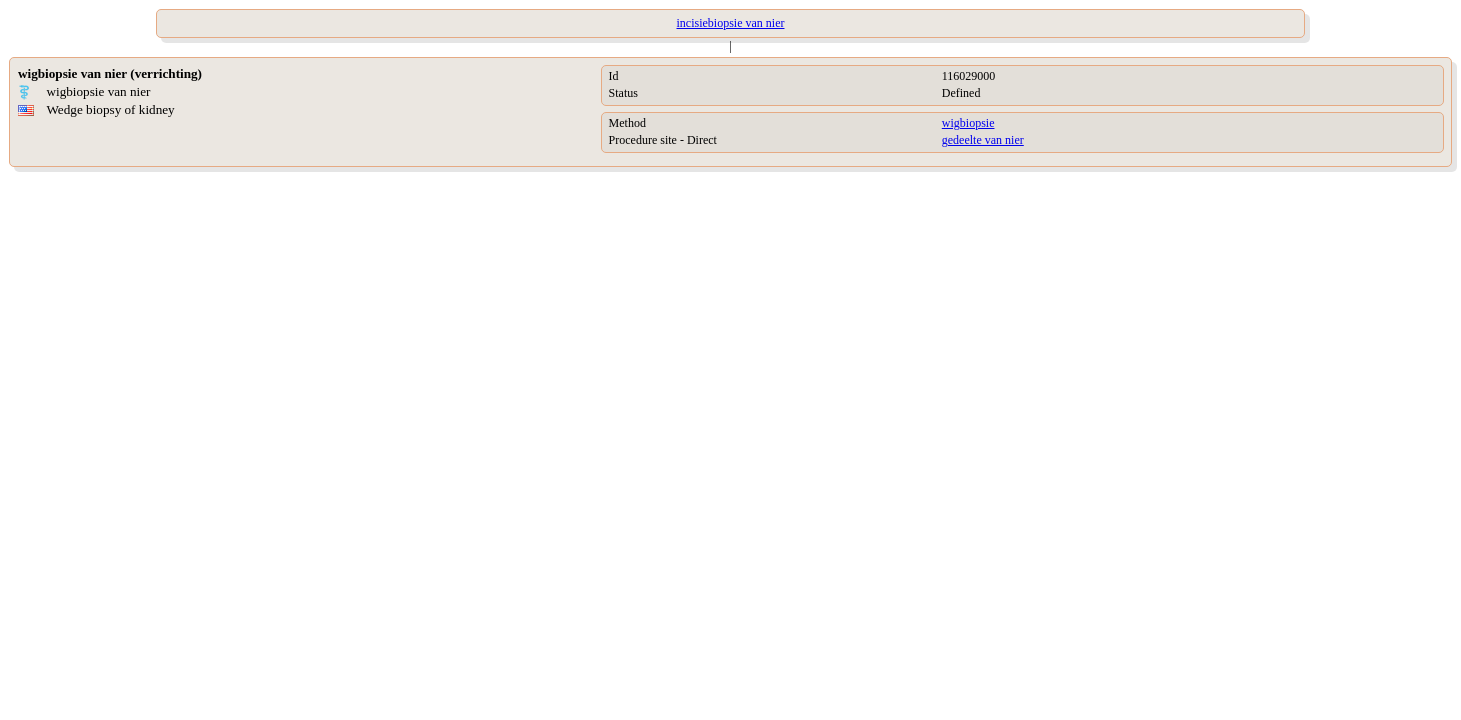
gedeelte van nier (983, 140)
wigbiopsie (968, 123)
